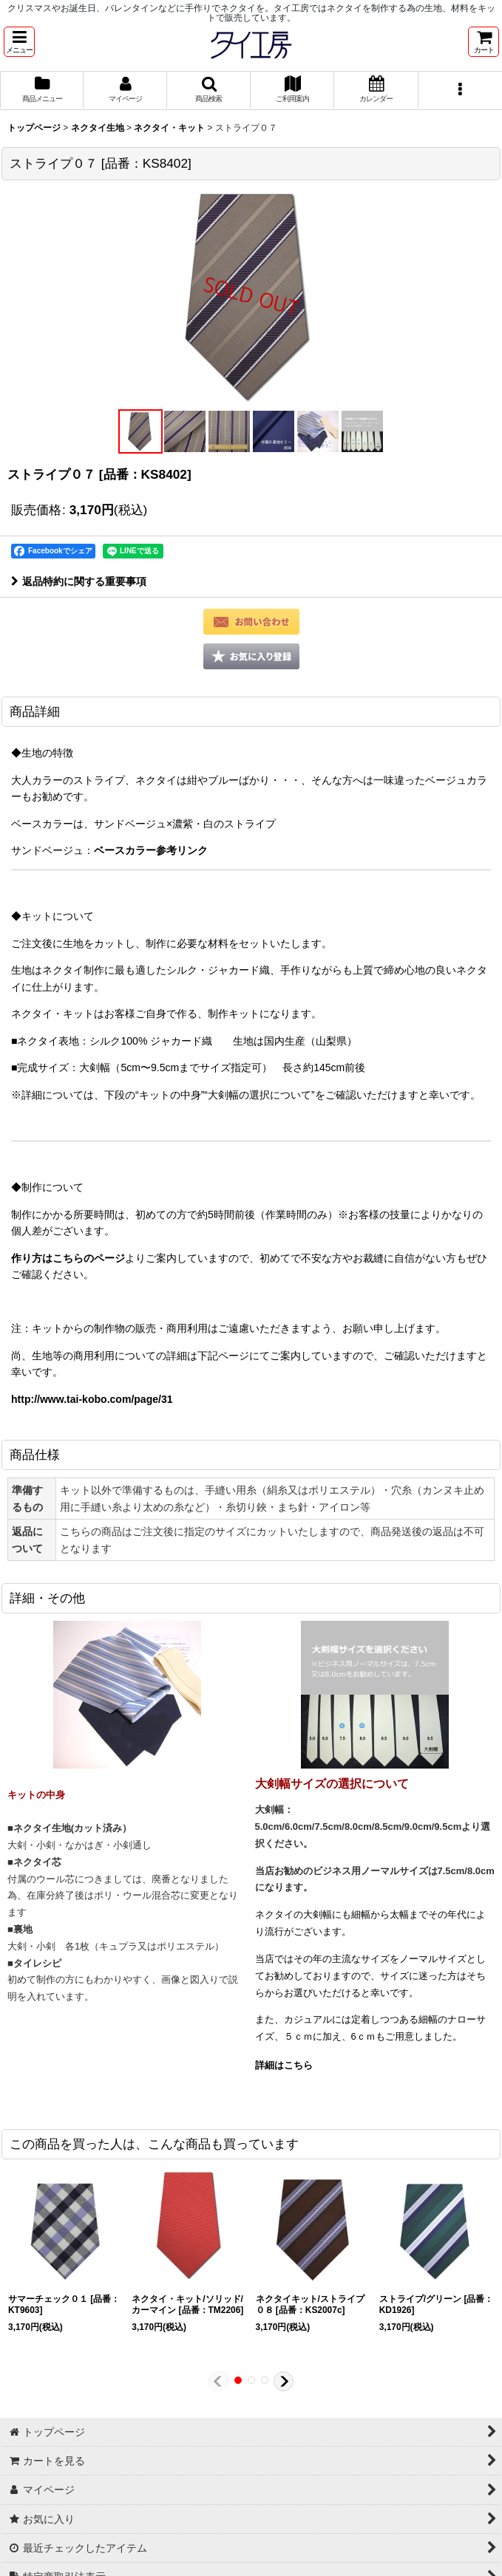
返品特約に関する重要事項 (78, 581)
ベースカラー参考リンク (151, 850)
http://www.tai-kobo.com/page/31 (92, 1399)
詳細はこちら (284, 2065)
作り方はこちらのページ (68, 1258)
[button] (19, 42)
